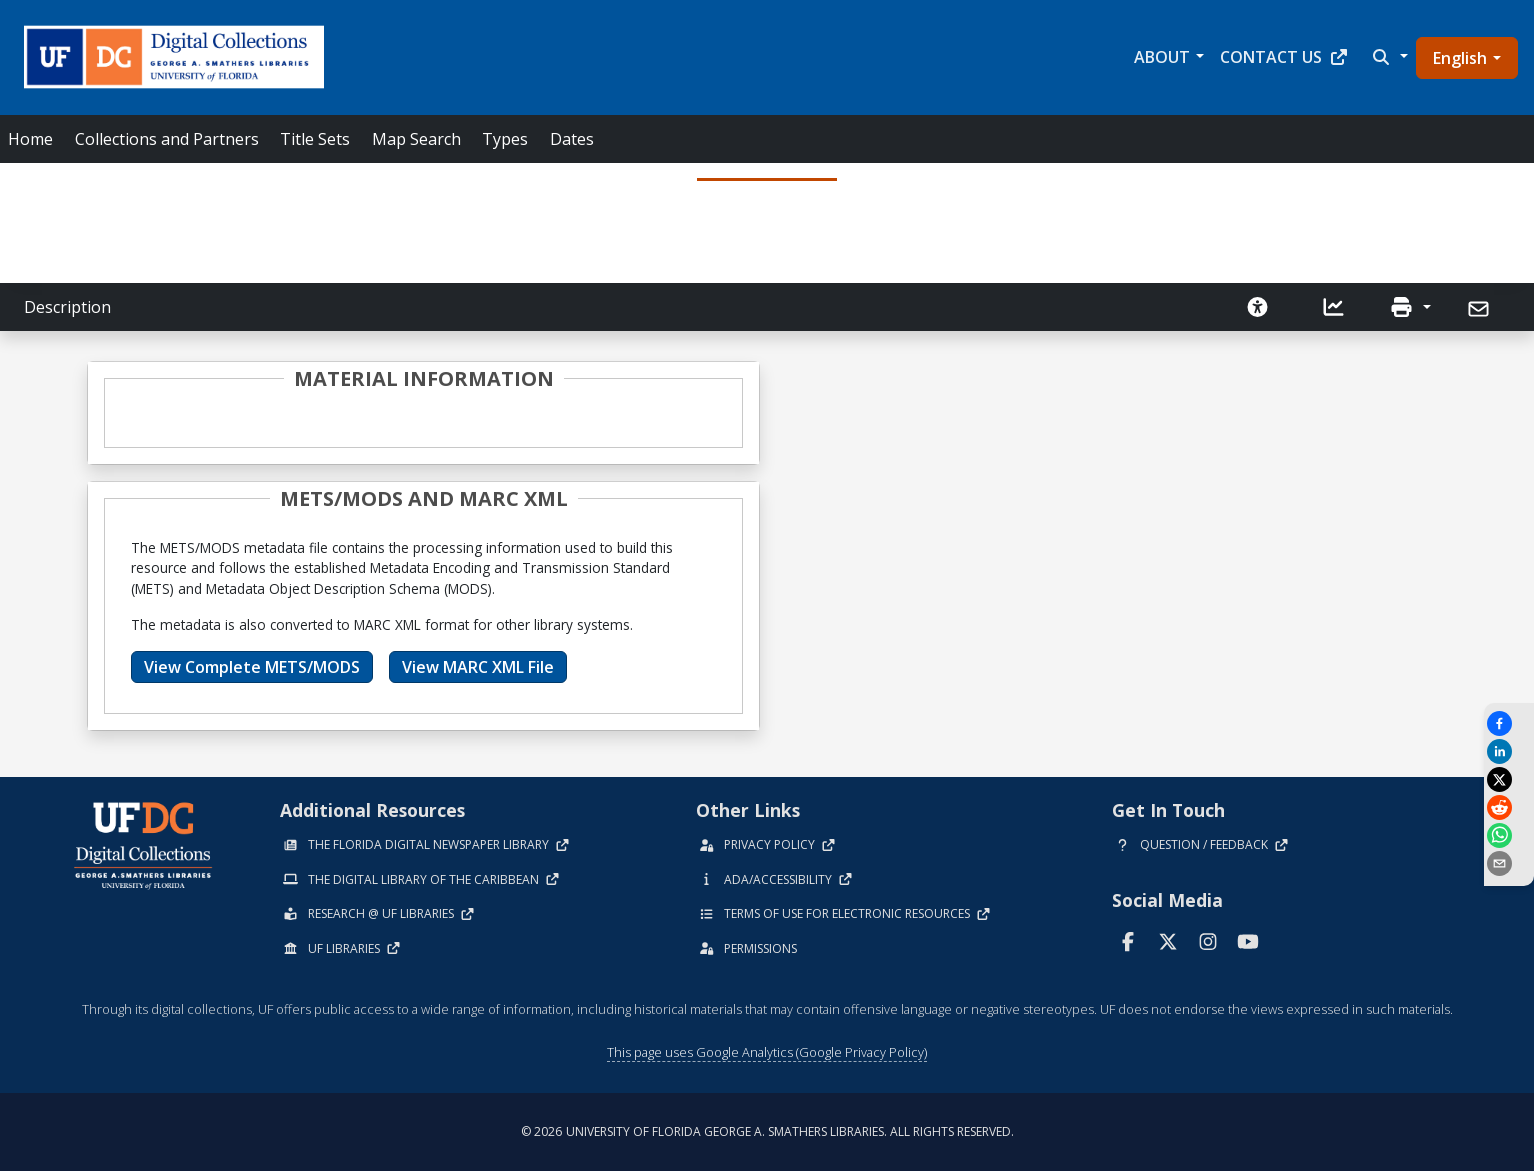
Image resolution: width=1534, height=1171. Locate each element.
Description (67, 307)
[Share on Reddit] (1509, 807)
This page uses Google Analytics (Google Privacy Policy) (767, 1052)
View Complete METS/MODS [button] (252, 667)
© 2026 (767, 1131)
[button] (1388, 57)
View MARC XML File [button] (478, 667)
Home (30, 139)
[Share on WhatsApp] (1509, 835)
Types (505, 139)
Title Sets (315, 139)
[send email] (1509, 863)
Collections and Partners (167, 139)
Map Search (416, 139)
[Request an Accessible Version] (1258, 307)
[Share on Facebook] (1509, 723)
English (1460, 58)
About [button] (1162, 57)
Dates (572, 139)
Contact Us (1284, 57)
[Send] (1480, 309)
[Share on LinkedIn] (1509, 751)
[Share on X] (1509, 779)
